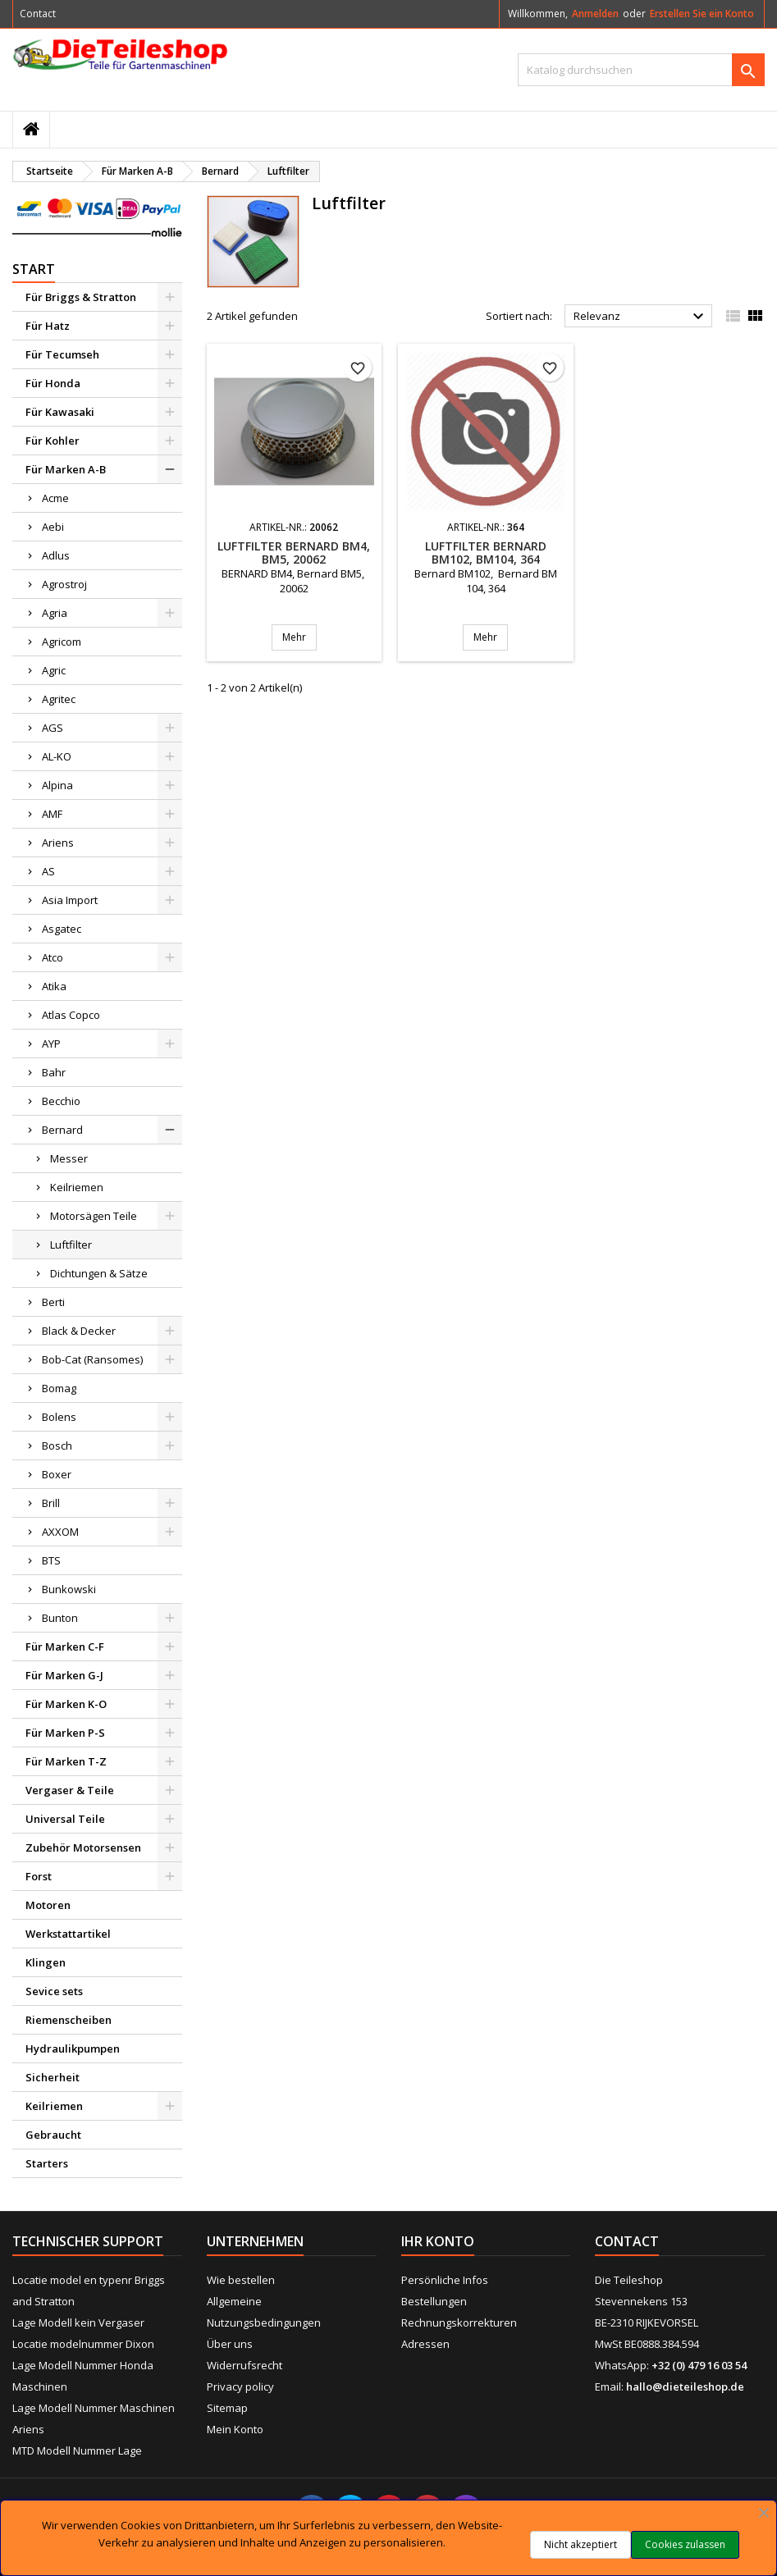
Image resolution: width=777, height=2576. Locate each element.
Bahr (54, 1072)
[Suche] (641, 69)
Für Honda (52, 383)
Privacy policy (240, 2386)
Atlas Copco (71, 1014)
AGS (52, 727)
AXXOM (60, 1531)
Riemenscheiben (68, 2019)
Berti (53, 1302)
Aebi (53, 526)
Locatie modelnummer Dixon (83, 2343)
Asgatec (61, 928)
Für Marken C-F (64, 1646)
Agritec (58, 699)
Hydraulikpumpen (72, 2048)
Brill (51, 1503)
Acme (55, 498)
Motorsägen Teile (93, 1215)
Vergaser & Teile (69, 1790)
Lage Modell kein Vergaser (78, 2322)
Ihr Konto (437, 2241)
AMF (52, 813)
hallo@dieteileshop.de (685, 2386)
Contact (38, 14)
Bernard (62, 1129)
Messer (69, 1158)
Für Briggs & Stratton (80, 297)
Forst (38, 1876)
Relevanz (641, 317)
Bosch (57, 1445)
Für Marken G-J (64, 1675)
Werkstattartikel (68, 1933)
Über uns (230, 2343)
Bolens (59, 1416)
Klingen (45, 1962)
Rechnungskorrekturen (459, 2322)
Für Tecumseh (62, 354)
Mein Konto (235, 2429)
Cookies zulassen (685, 2544)
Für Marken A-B (65, 469)
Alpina (57, 785)
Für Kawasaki (59, 411)
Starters (46, 2163)
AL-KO (56, 756)
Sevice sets (54, 1991)
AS (48, 871)
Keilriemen (76, 1187)
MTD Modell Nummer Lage (77, 2450)
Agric (54, 670)
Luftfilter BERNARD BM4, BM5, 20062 (293, 552)
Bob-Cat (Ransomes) (92, 1359)
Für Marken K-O (66, 1704)
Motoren (48, 1905)
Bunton (60, 1617)
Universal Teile (65, 1818)
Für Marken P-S (65, 1732)
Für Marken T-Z (66, 1761)
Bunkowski (69, 1589)
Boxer (56, 1474)
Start (33, 269)
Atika (54, 986)
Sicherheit (52, 2077)
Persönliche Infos (444, 2279)
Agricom (61, 641)
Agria (54, 612)
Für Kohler (52, 440)
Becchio (61, 1101)
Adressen (425, 2343)
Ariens (58, 842)
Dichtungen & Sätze (99, 1273)
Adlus (56, 555)
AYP (51, 1043)
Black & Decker (79, 1330)
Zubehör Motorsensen (83, 1847)
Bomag (59, 1388)
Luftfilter (71, 1244)
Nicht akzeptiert (580, 2544)
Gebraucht (53, 2134)
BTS (51, 1560)
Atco (52, 957)
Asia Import (70, 900)
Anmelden (595, 14)
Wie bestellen (241, 2279)
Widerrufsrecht (244, 2365)
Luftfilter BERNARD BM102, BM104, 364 (485, 552)
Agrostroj (64, 584)
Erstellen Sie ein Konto (702, 14)
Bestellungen (434, 2301)
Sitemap (227, 2407)
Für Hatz (47, 325)
